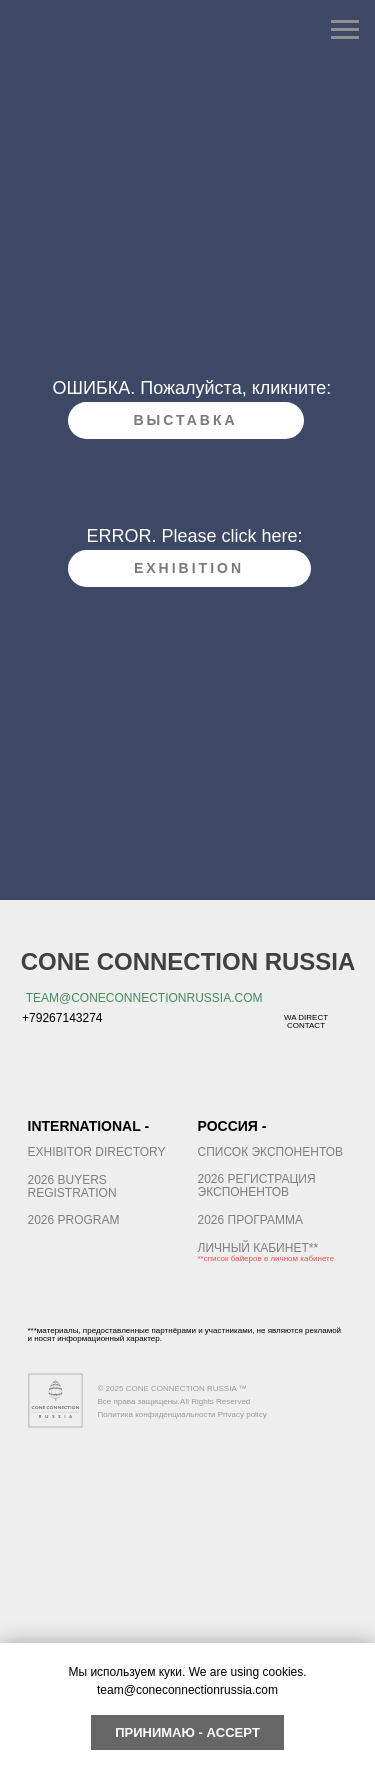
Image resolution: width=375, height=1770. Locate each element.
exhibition (189, 568)
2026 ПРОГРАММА (250, 1220)
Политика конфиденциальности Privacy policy (182, 1414)
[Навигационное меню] (345, 30)
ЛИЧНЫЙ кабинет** (258, 1248)
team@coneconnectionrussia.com (144, 998)
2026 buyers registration (72, 1186)
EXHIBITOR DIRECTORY (97, 1152)
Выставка (185, 420)
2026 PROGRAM (74, 1220)
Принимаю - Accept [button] (187, 1732)
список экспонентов (271, 1152)
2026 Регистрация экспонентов (257, 1185)
